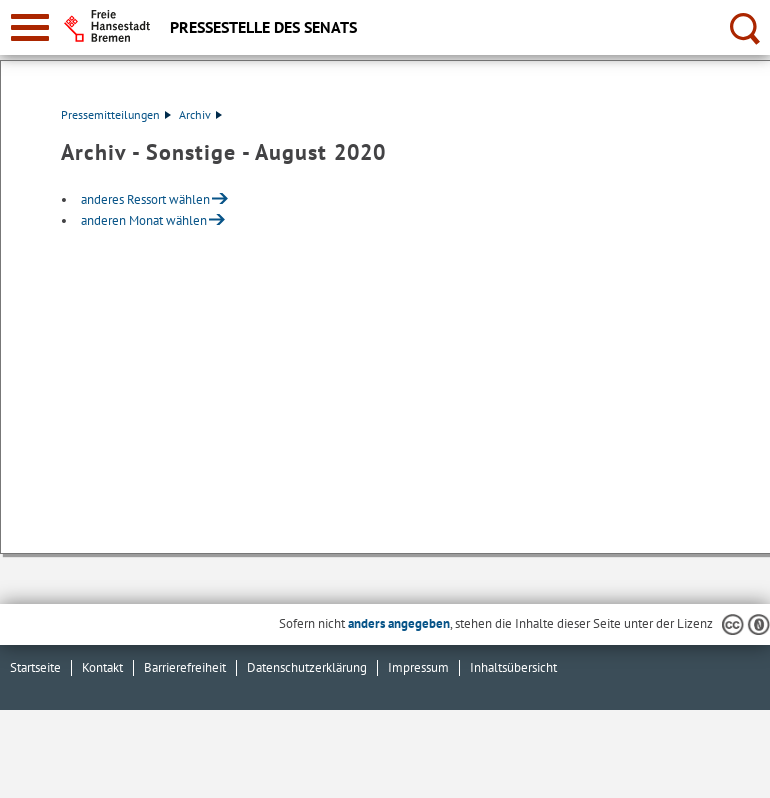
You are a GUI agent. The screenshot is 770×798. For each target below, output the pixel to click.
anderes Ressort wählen (145, 199)
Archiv (200, 114)
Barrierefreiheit (185, 667)
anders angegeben (399, 623)
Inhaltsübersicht (513, 667)
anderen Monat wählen (144, 220)
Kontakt (102, 667)
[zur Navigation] (30, 27)
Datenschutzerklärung (307, 667)
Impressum (418, 667)
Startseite (35, 667)
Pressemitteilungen (116, 114)
